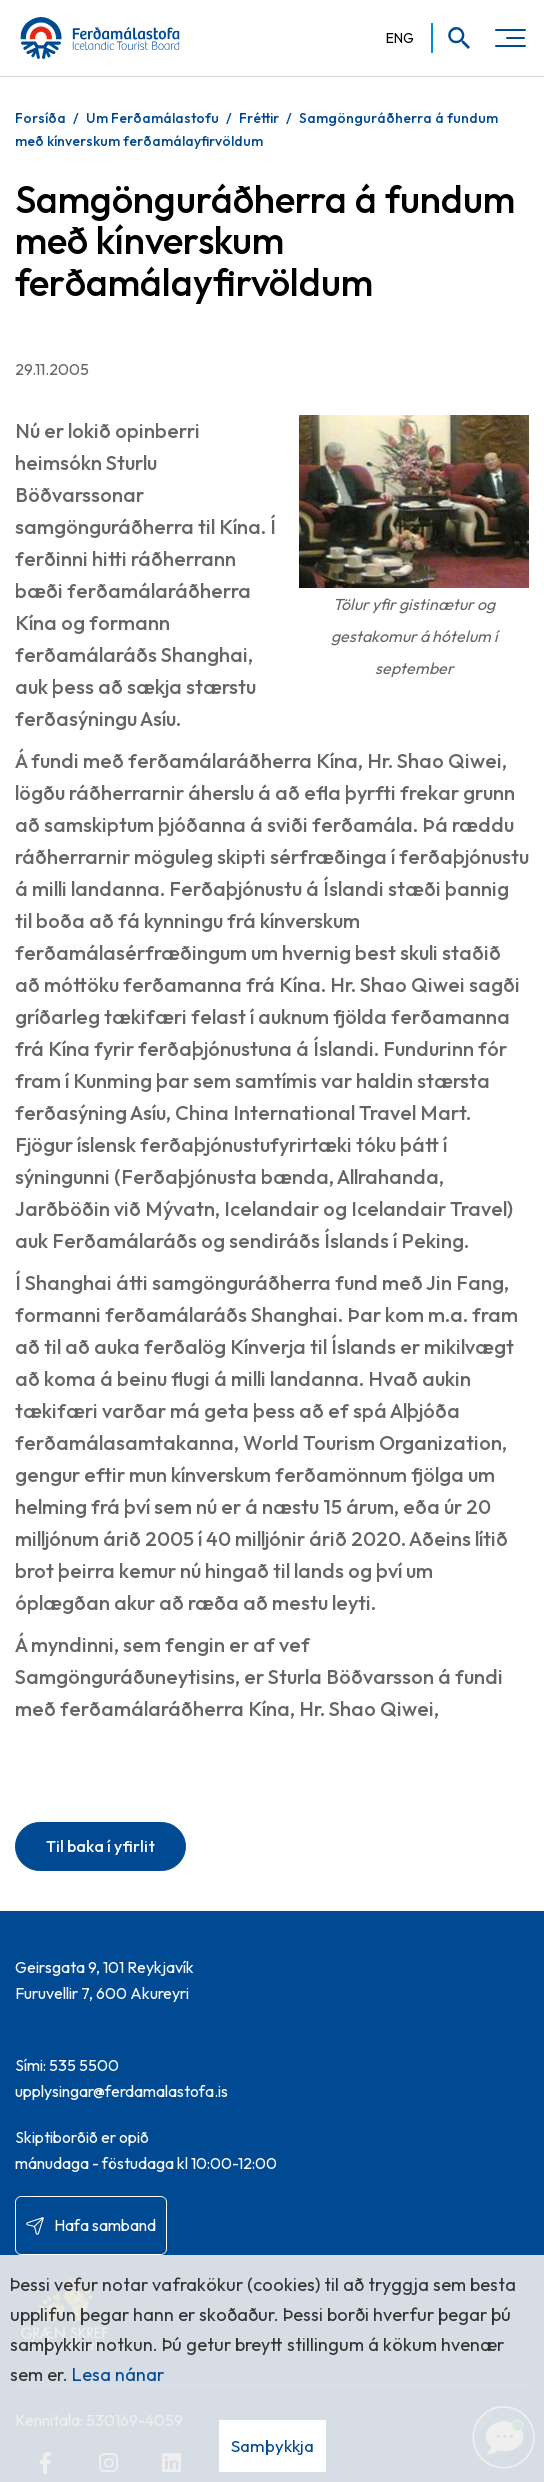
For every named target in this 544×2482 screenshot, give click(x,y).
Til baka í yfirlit (100, 1846)
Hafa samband (105, 2225)
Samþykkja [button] (272, 2445)
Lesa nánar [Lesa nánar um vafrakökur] (118, 2374)
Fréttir (259, 118)
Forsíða (40, 118)
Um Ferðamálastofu (152, 118)
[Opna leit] (452, 38)
